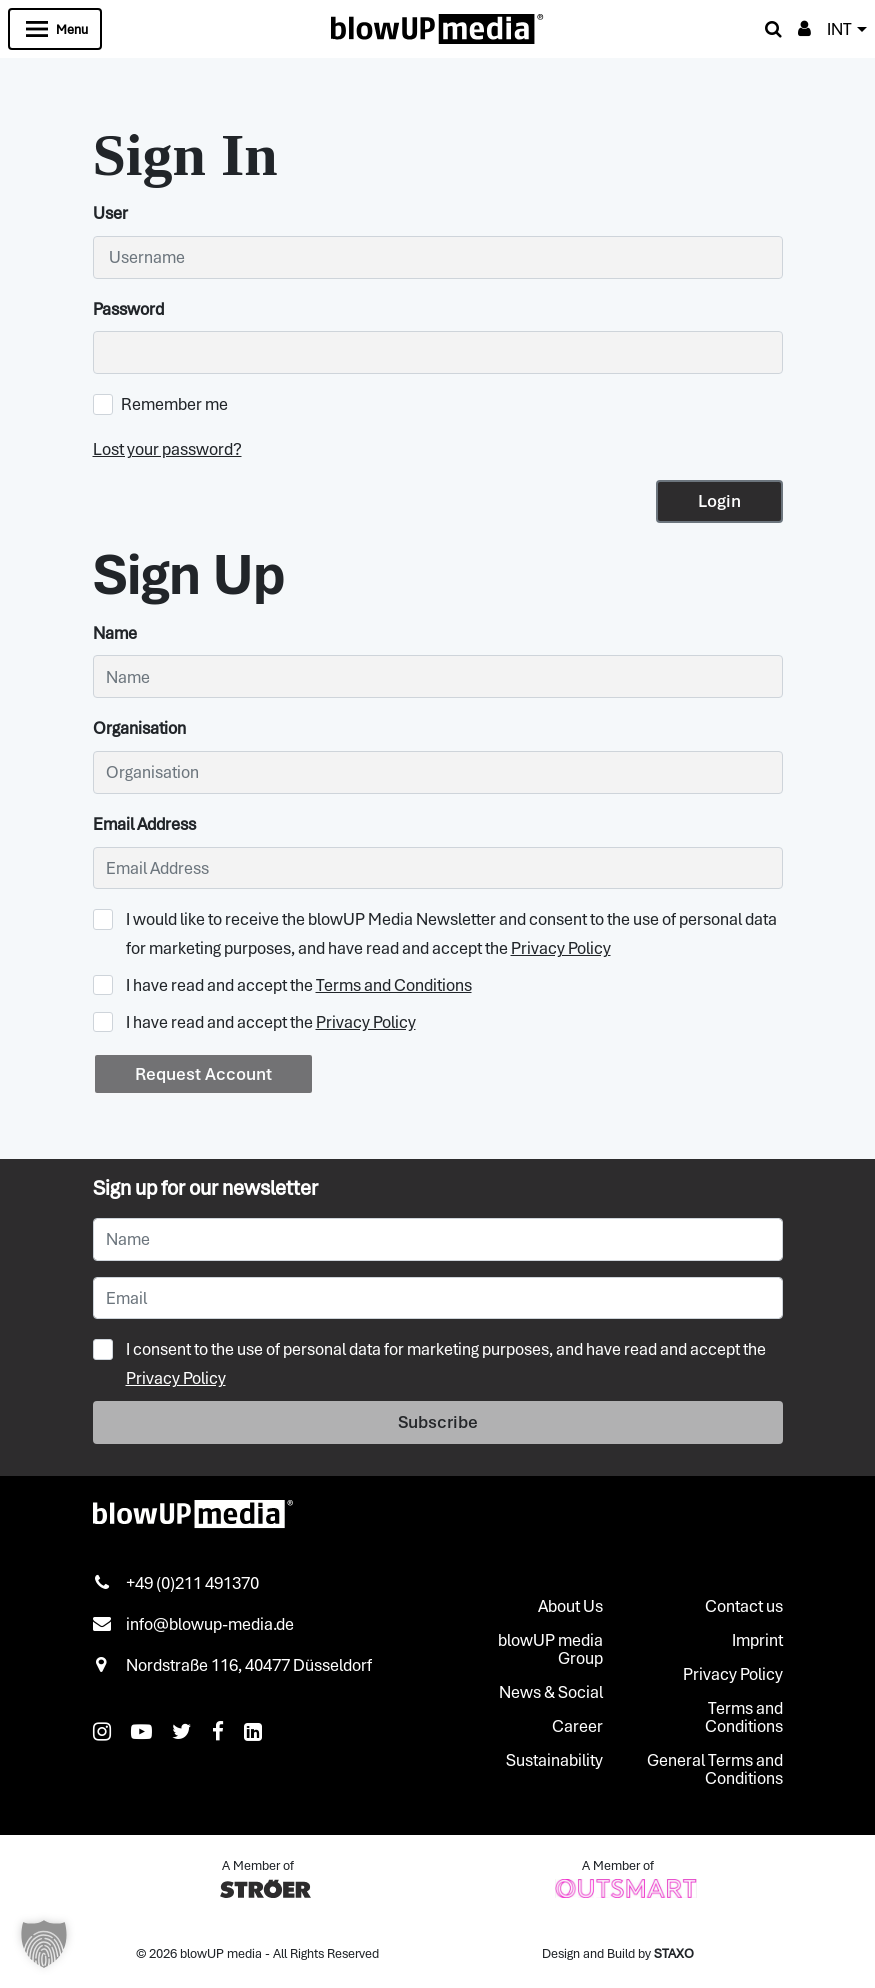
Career (577, 1726)
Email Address (144, 824)
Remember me (160, 404)
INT (839, 29)
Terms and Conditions (394, 985)
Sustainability (554, 1760)
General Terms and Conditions (715, 1769)
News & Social (551, 1692)
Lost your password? (167, 449)
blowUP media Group (550, 1649)
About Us (570, 1606)
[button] (44, 1944)
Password (128, 309)
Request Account (203, 1074)
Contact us (744, 1606)
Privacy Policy (561, 948)
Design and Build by (618, 1953)
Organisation (139, 728)
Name (115, 633)
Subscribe (438, 1422)
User (110, 213)
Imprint (757, 1640)
